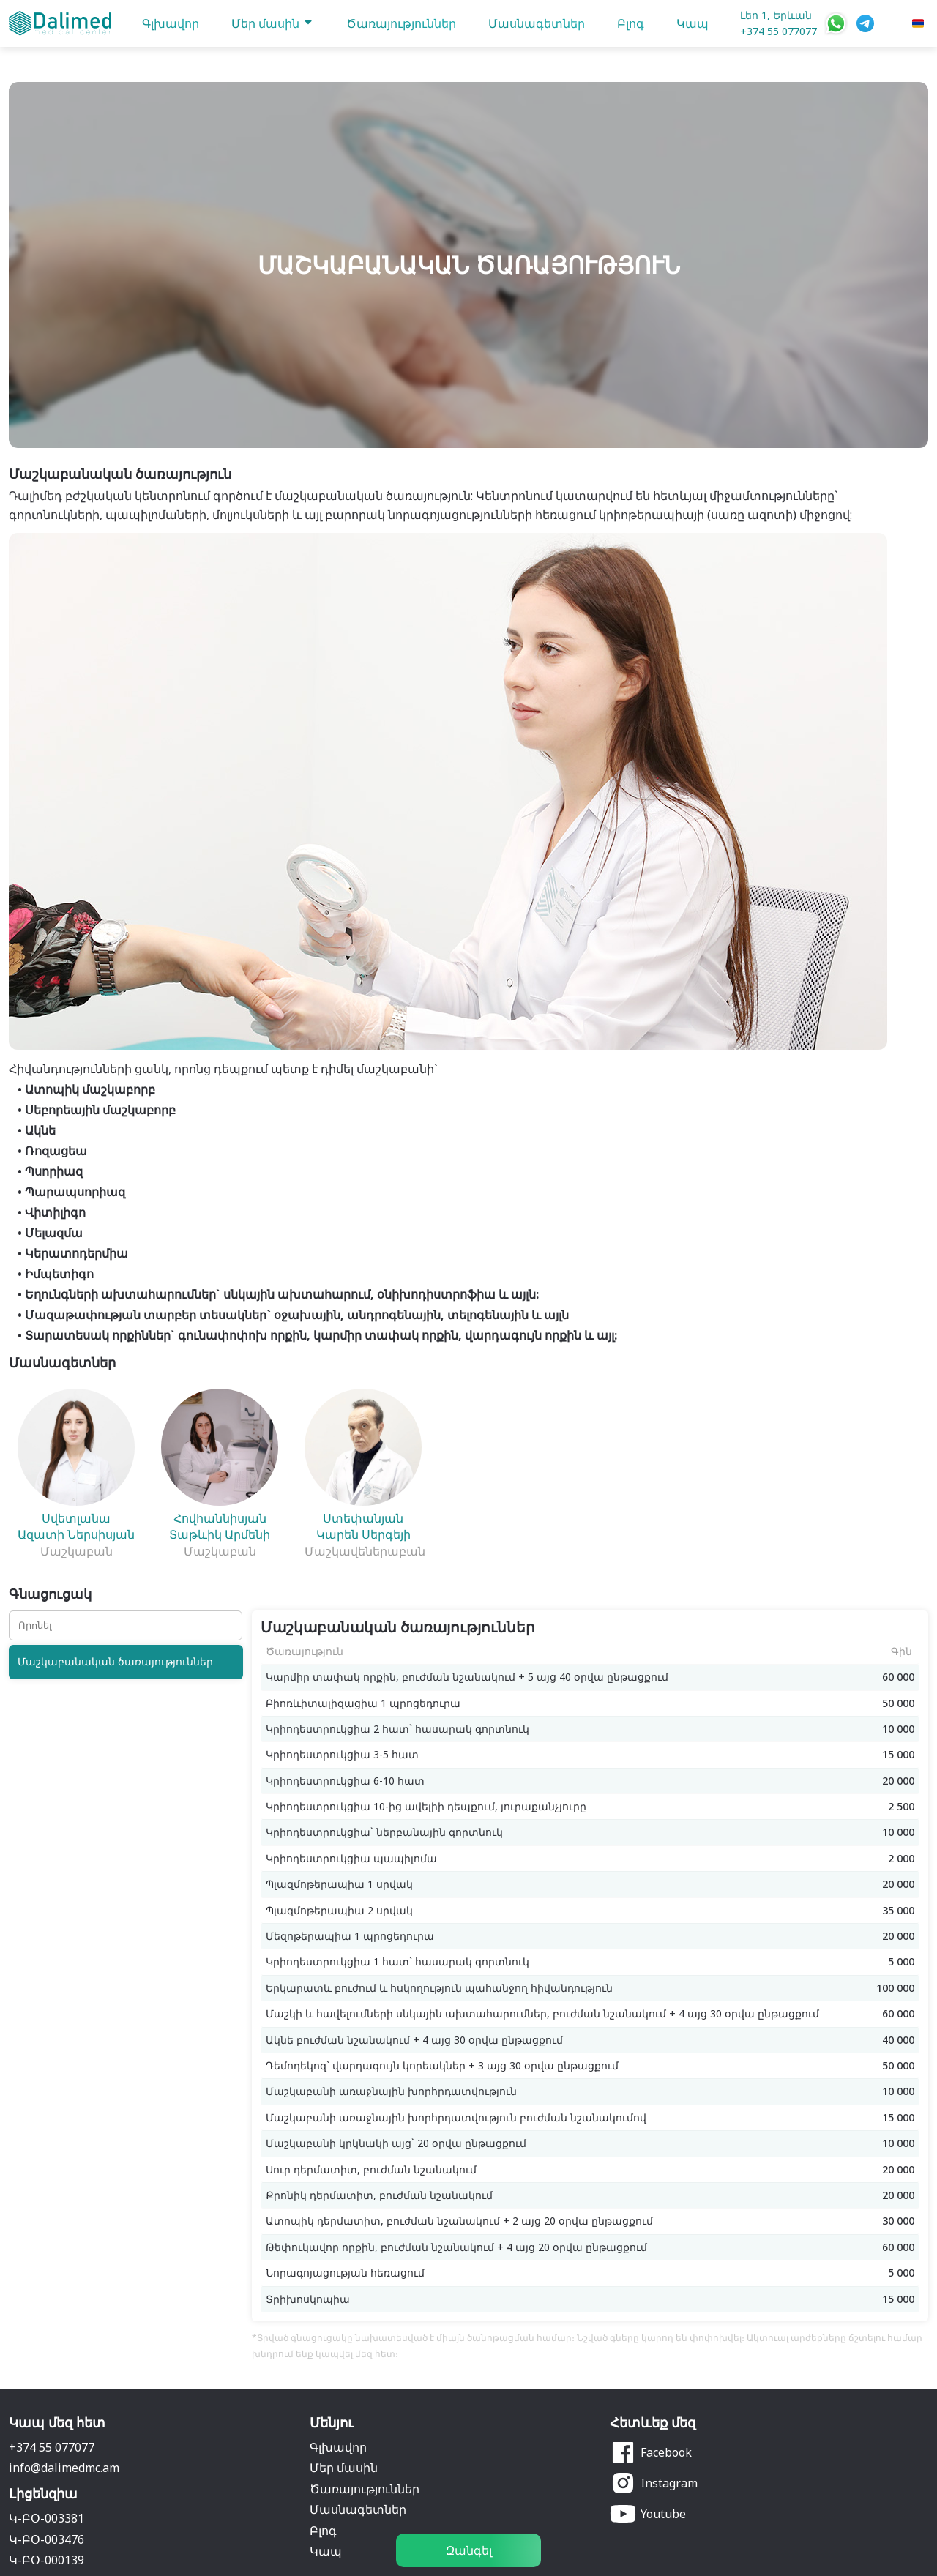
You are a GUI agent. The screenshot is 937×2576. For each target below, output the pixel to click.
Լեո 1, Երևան (776, 15)
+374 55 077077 (778, 31)
